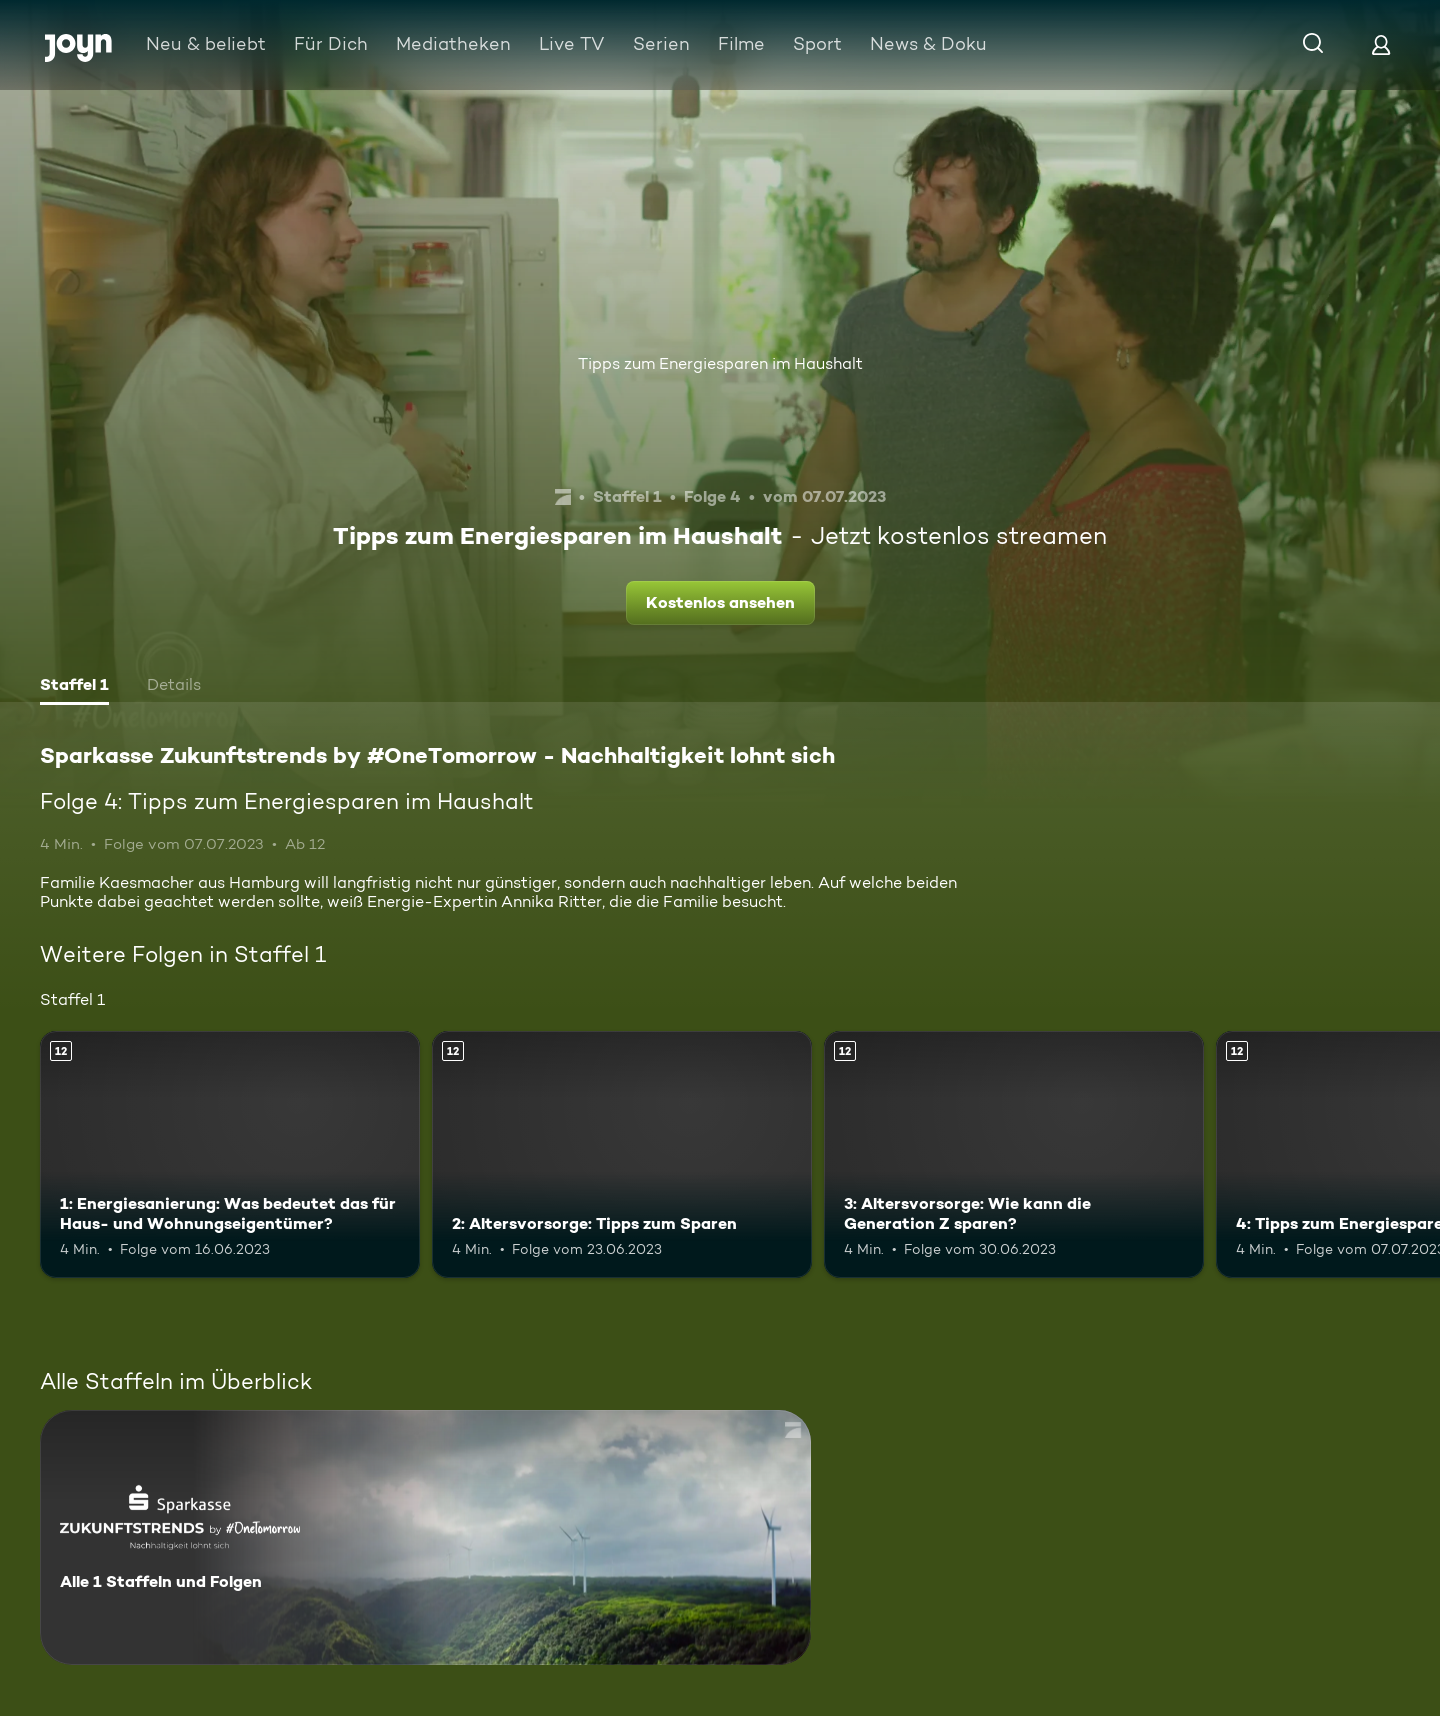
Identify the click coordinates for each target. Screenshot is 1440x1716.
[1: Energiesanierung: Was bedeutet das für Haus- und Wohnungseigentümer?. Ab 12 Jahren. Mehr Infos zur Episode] (230, 1154)
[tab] (74, 687)
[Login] (1381, 44)
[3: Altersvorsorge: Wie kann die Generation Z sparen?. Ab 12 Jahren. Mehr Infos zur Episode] (1014, 1154)
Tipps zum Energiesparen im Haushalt (720, 363)
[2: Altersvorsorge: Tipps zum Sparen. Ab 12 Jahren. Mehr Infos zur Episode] (622, 1154)
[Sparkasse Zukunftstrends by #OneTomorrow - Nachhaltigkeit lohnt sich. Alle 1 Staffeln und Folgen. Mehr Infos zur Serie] (425, 1537)
